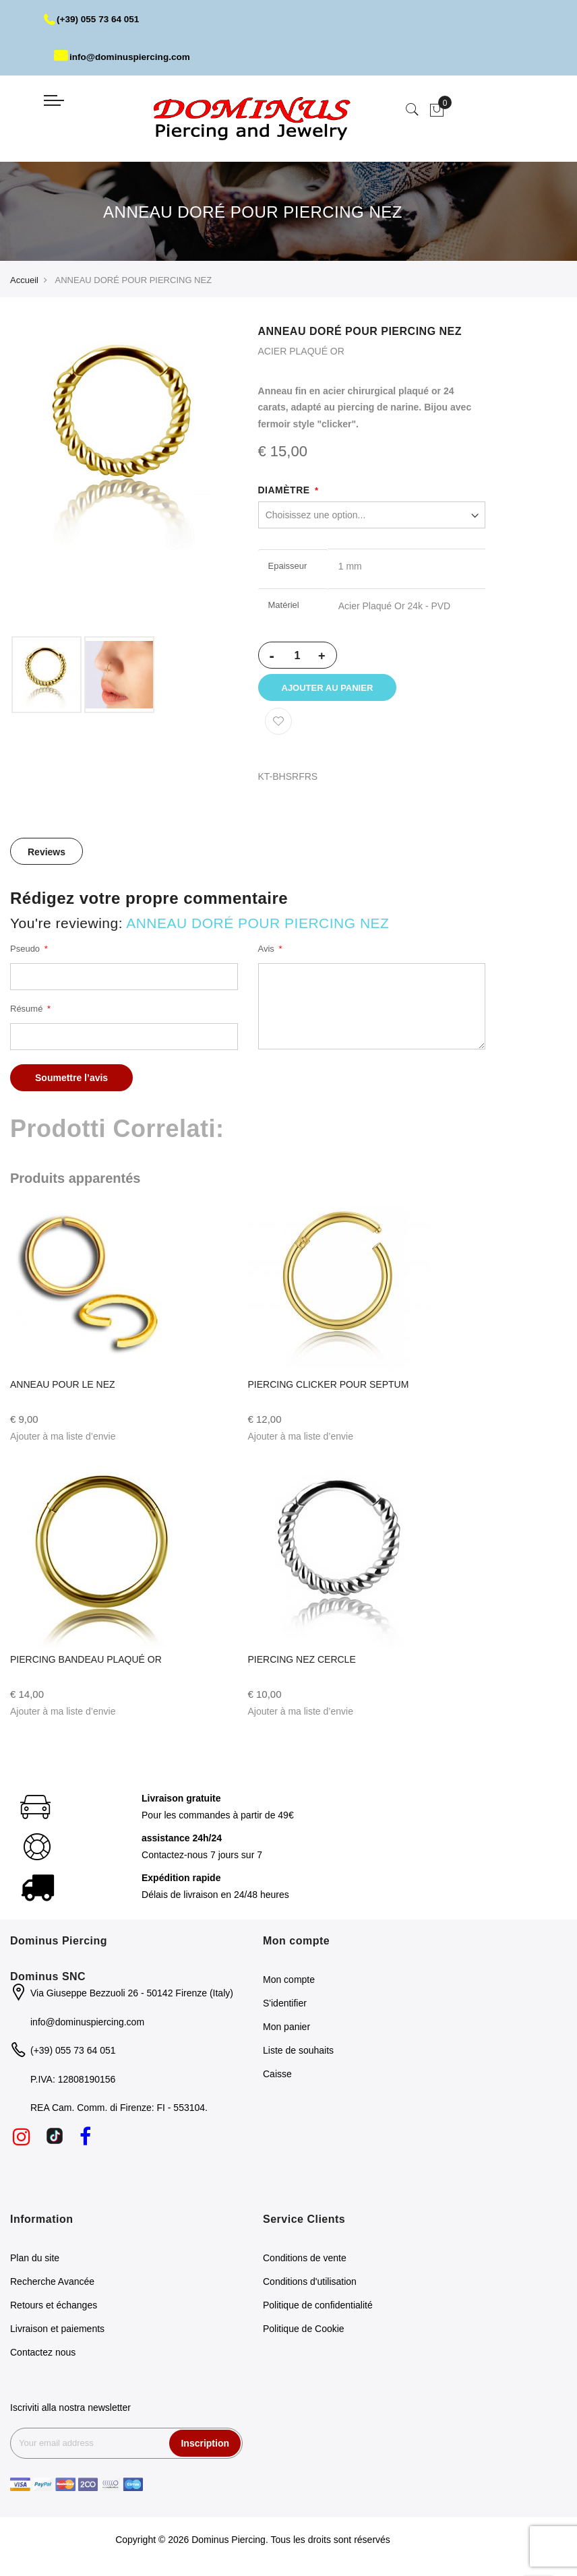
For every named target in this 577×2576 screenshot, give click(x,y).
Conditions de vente (304, 2262)
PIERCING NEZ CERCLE (302, 1663)
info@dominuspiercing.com (124, 56)
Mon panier (286, 2031)
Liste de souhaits (298, 2055)
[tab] (46, 855)
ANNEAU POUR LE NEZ (62, 1388)
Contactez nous (42, 2356)
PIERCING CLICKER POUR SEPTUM (328, 1388)
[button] (62, 1441)
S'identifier (285, 2007)
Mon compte (289, 1984)
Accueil (24, 280)
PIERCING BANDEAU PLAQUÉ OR (86, 1663)
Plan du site (34, 2262)
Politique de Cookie (303, 2332)
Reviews (46, 856)
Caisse (277, 2078)
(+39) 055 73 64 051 (93, 18)
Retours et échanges (53, 2309)
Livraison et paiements (57, 2332)
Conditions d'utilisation (310, 2285)
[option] (46, 674)
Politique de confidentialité (318, 2309)
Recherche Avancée (52, 2285)
